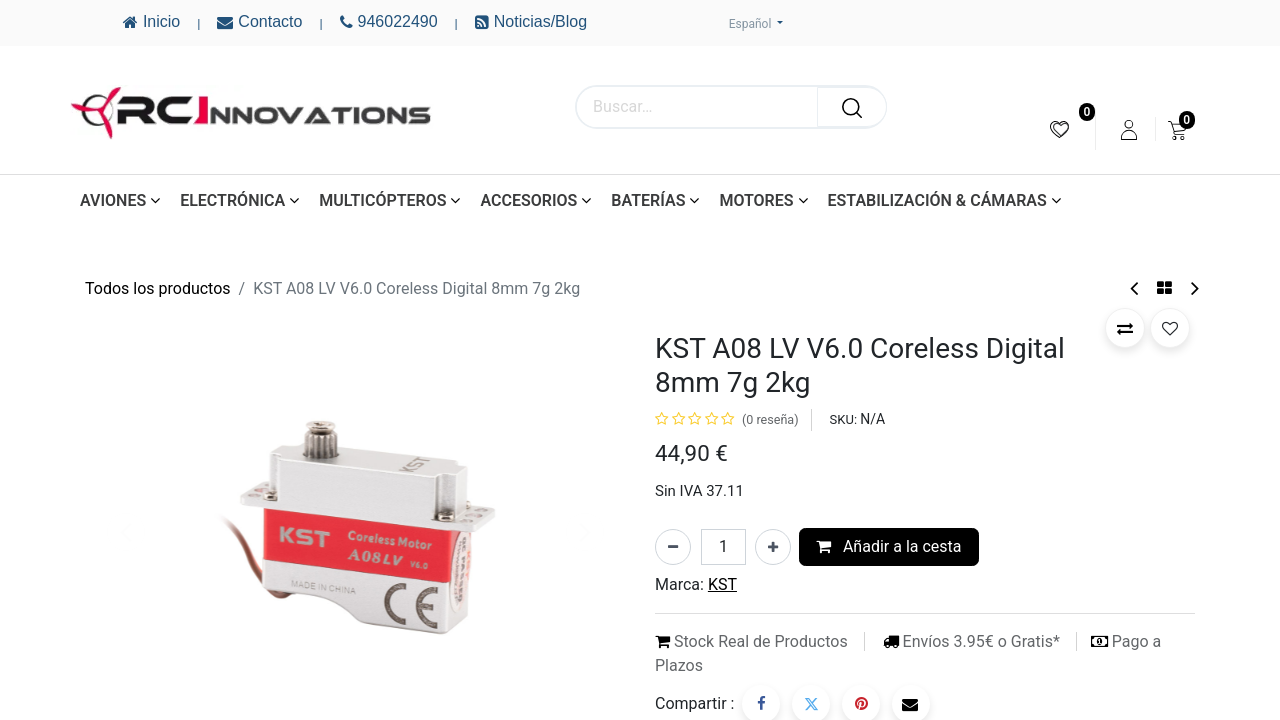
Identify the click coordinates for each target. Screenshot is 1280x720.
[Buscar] (852, 107)
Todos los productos (158, 288)
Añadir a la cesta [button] (889, 546)
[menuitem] (1059, 129)
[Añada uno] (773, 547)
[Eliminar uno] (673, 547)
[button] (1125, 328)
